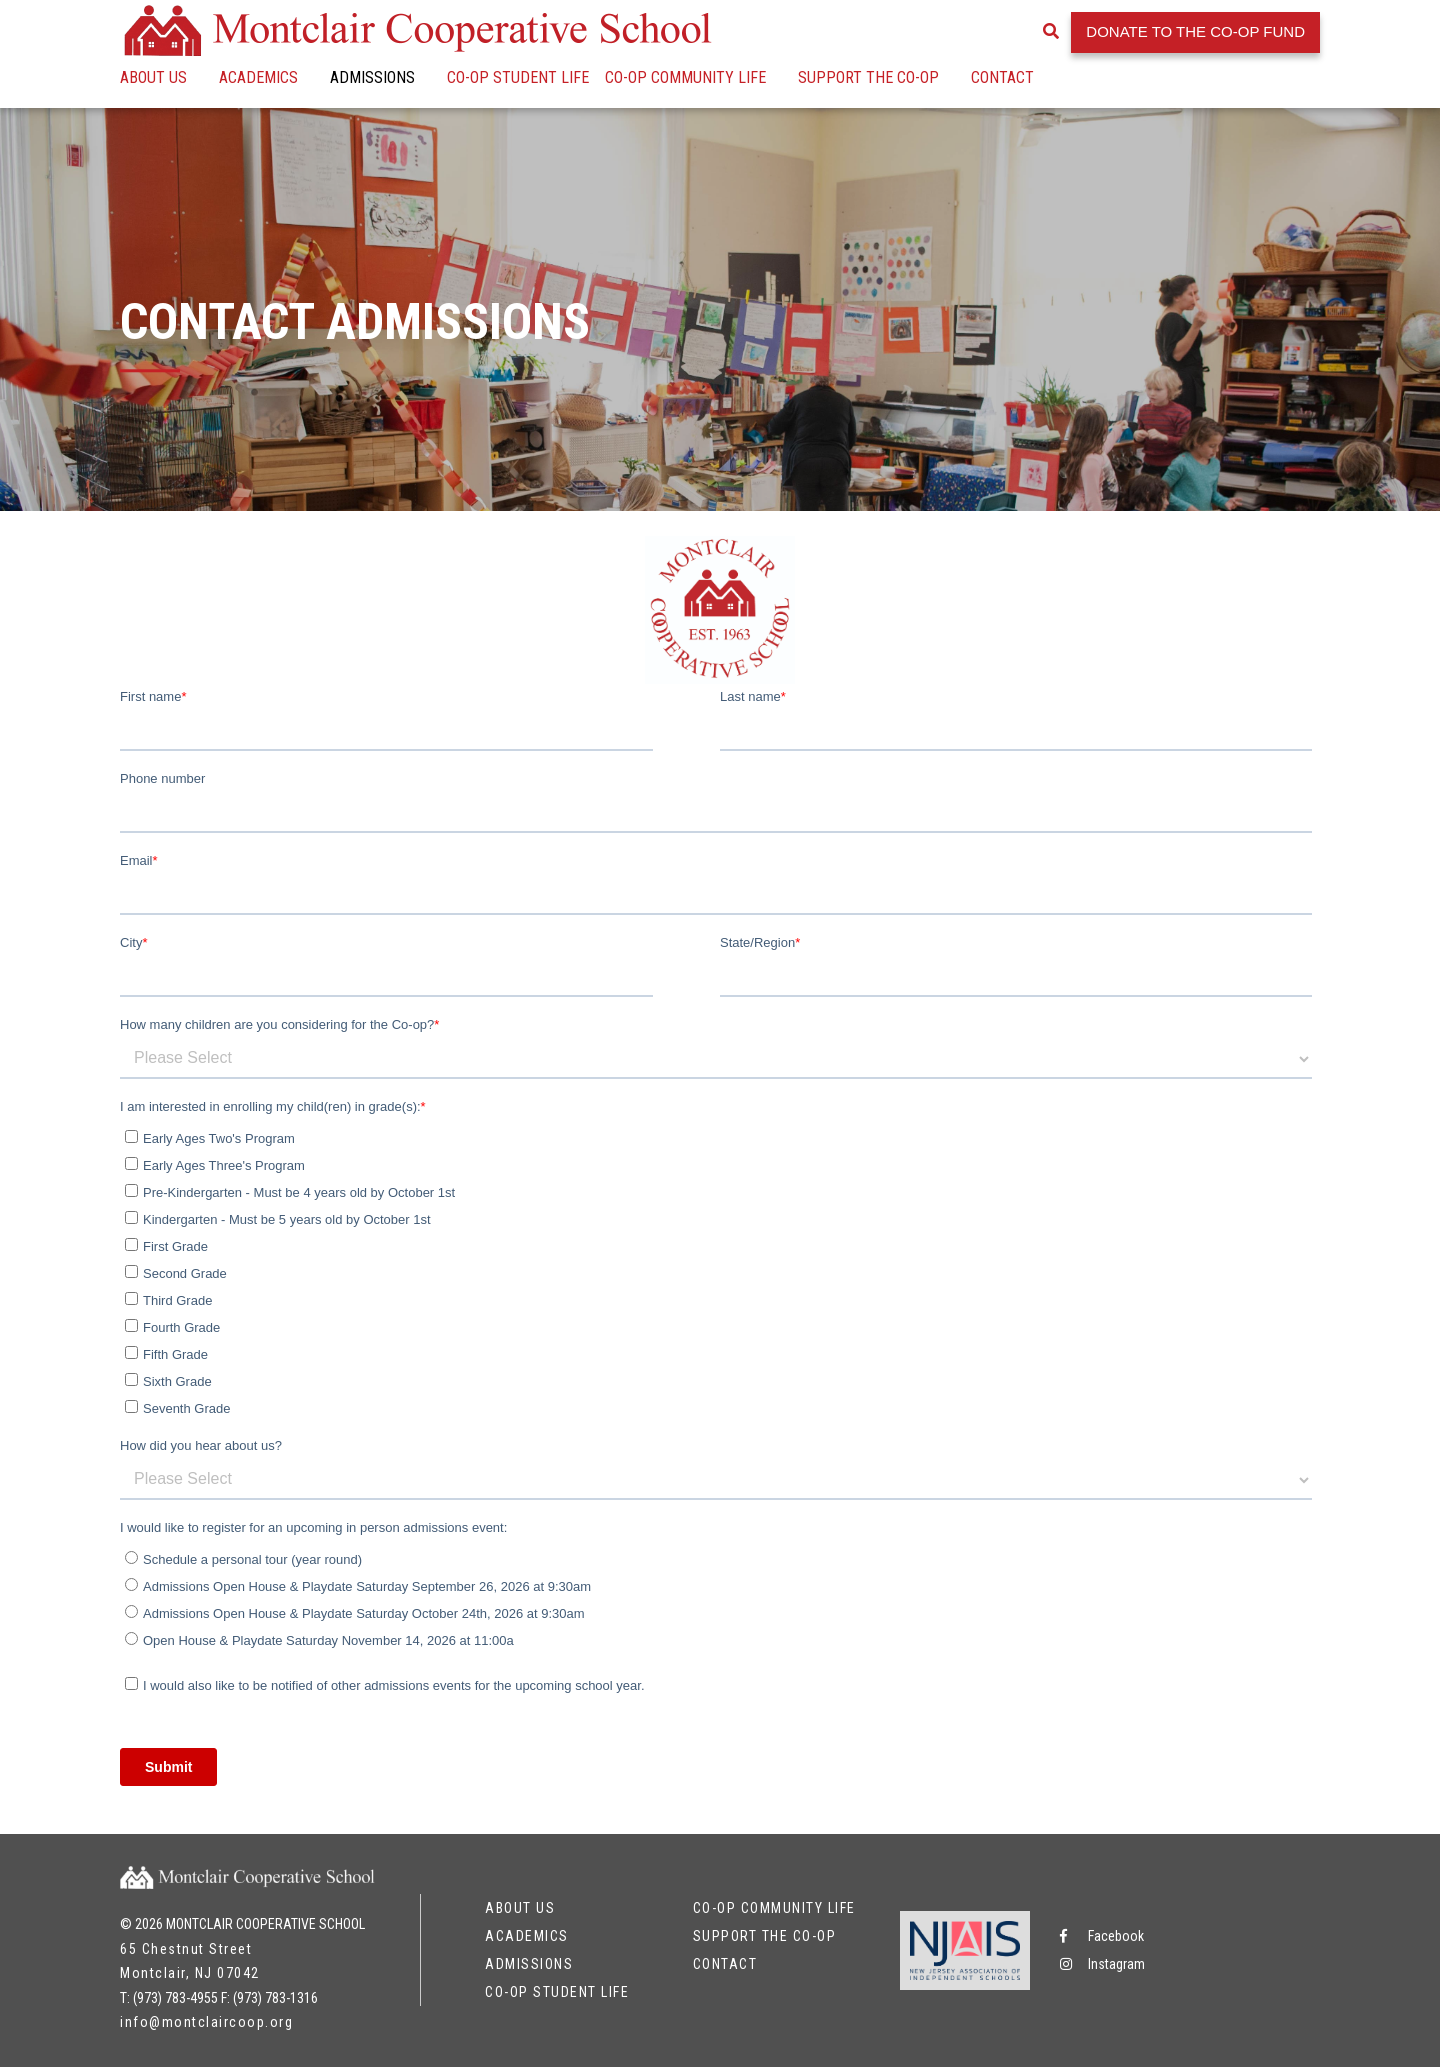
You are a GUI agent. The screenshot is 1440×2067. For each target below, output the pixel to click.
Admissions (372, 77)
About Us (153, 77)
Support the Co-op (868, 77)
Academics (258, 77)
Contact (1002, 77)
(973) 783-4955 (175, 1998)
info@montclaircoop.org (206, 2022)
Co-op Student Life (518, 77)
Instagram (1102, 1964)
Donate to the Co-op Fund (1195, 31)
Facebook (1102, 1936)
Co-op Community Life (685, 77)
